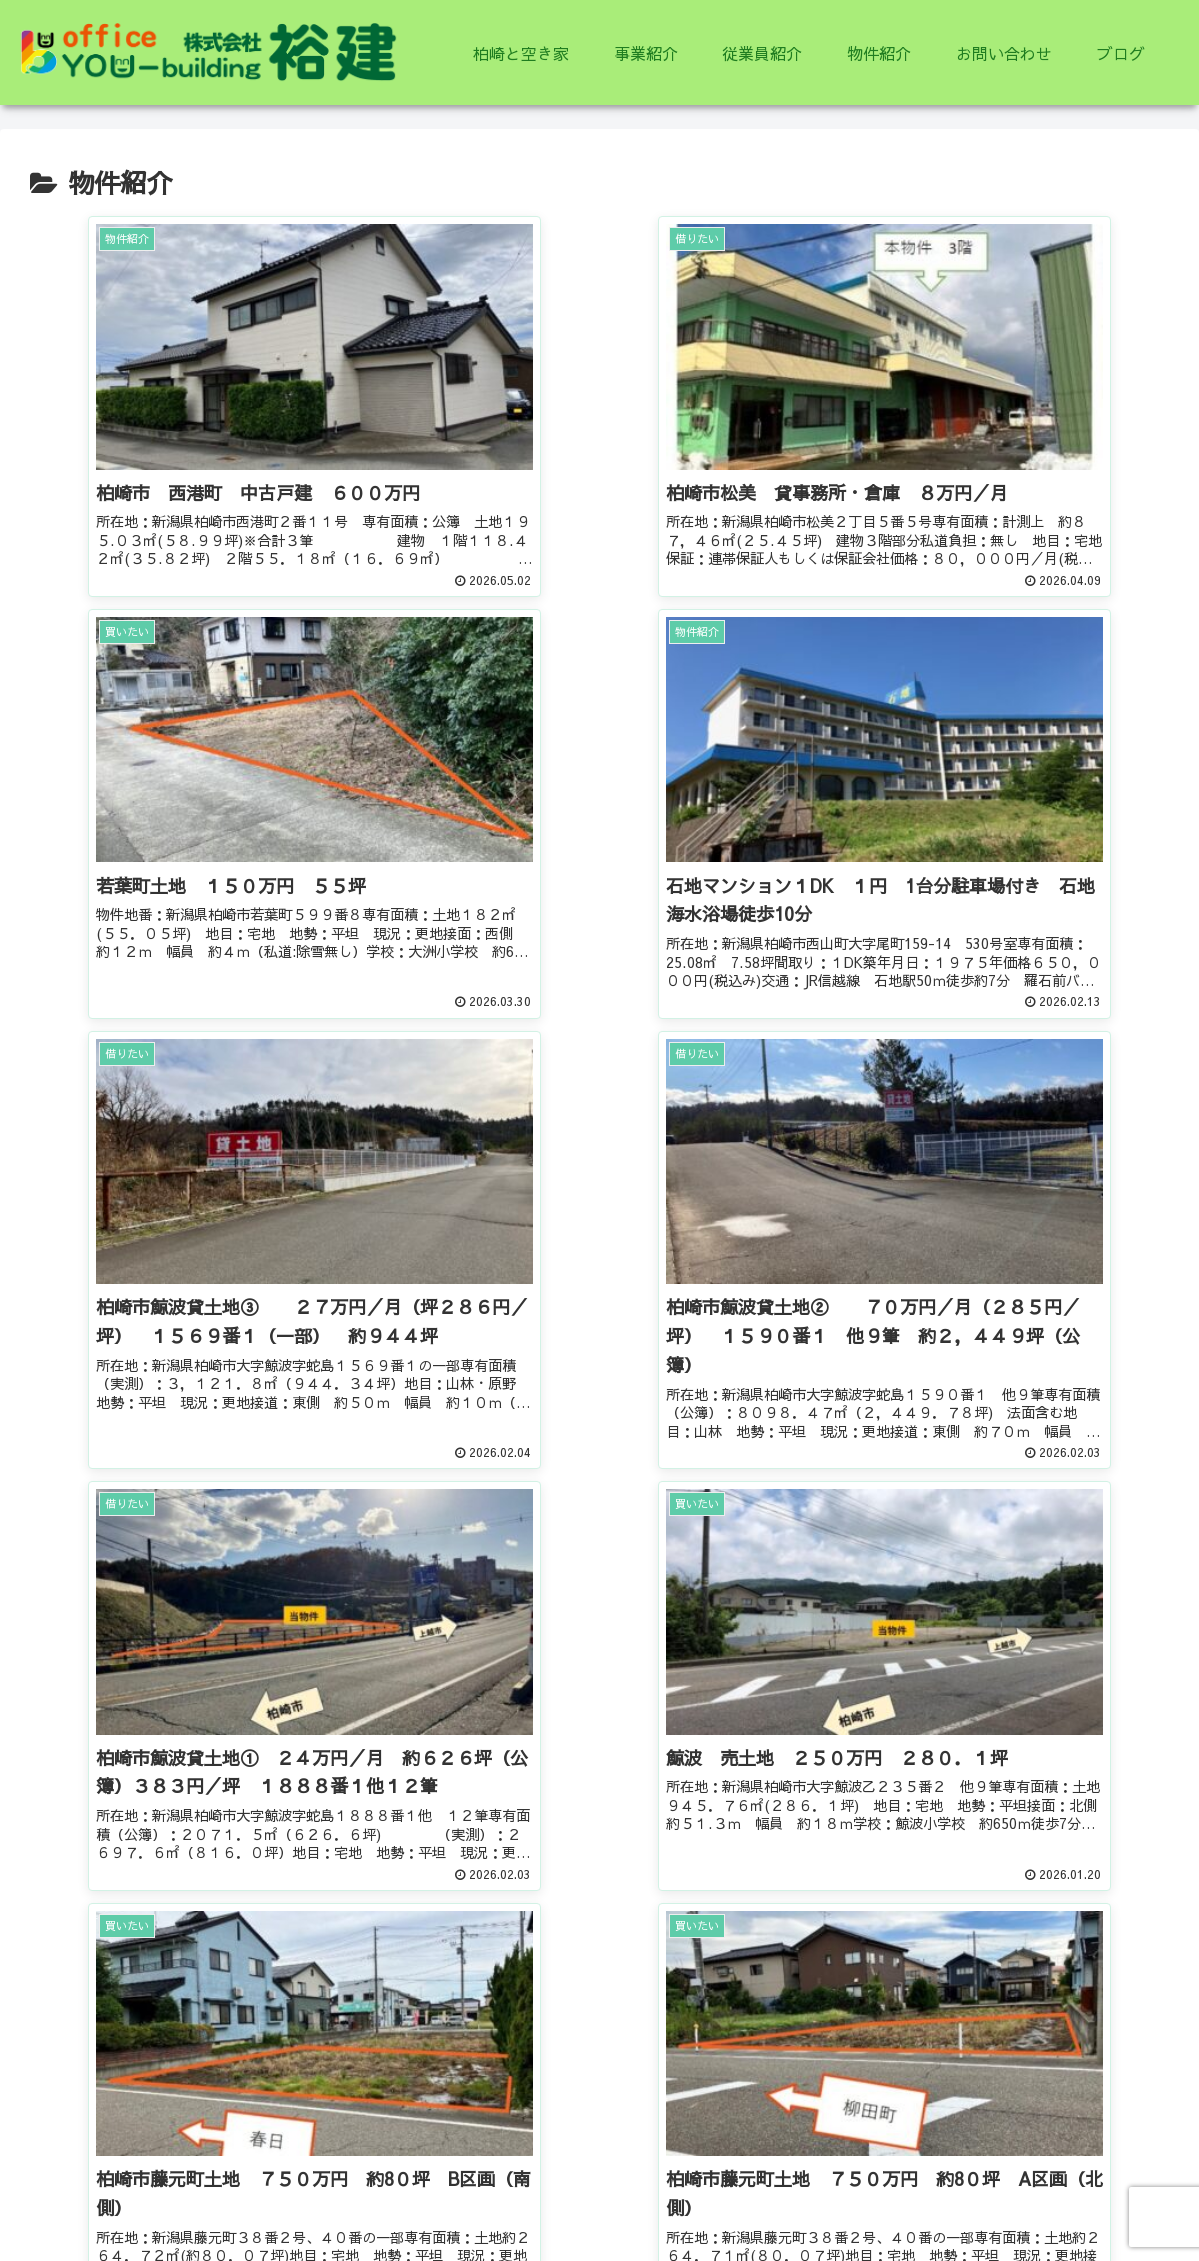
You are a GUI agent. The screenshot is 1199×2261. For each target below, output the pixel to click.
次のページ (600, 1816)
